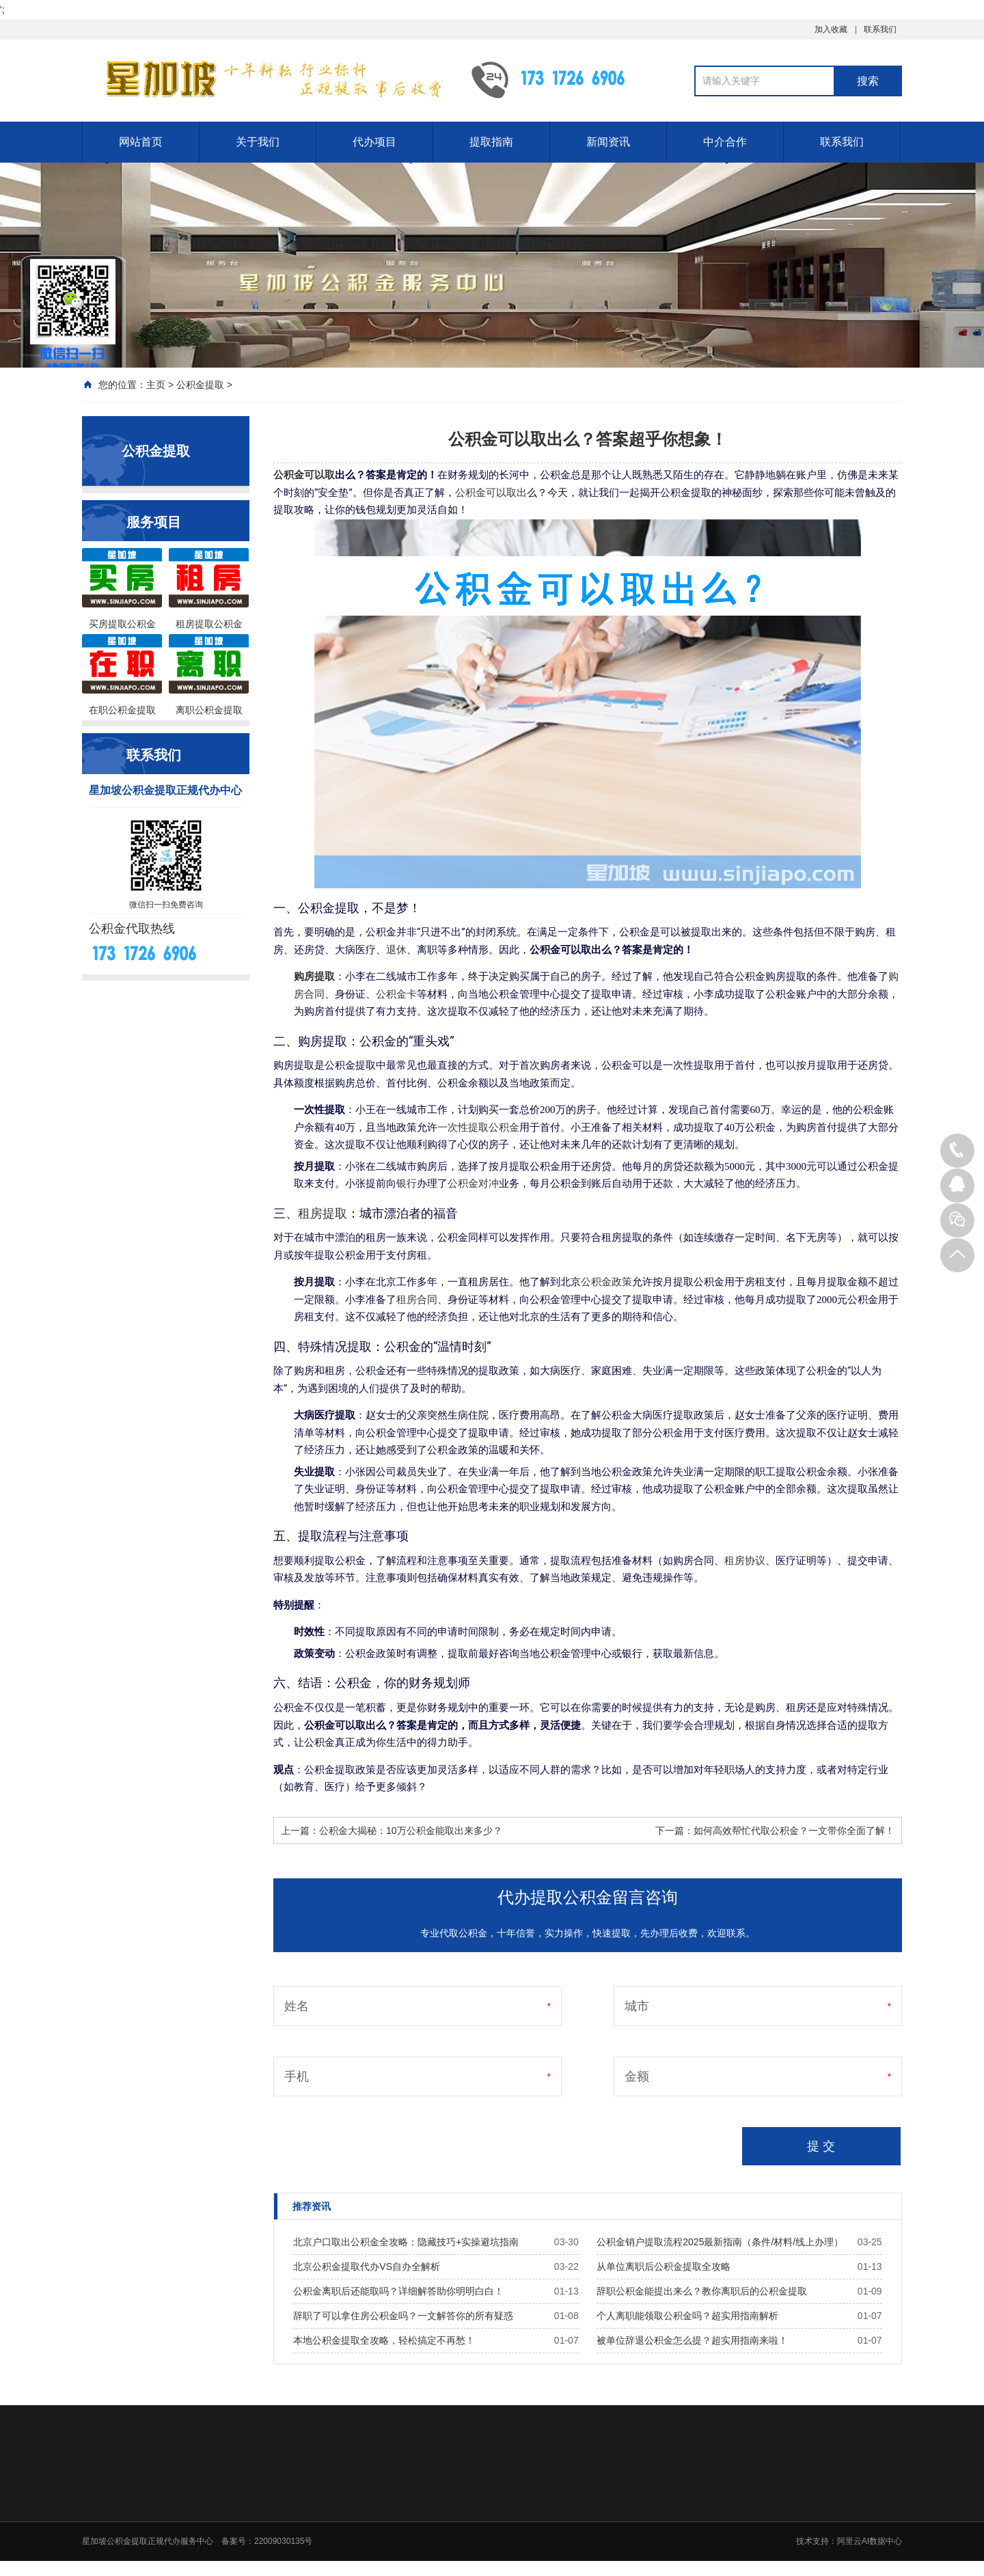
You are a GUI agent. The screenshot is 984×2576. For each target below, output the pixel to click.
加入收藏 (831, 29)
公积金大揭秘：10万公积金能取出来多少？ (410, 1830)
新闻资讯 (608, 142)
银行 (406, 1183)
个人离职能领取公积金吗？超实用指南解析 (687, 2315)
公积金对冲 (473, 1183)
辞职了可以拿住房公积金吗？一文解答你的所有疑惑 (403, 2315)
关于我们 (257, 142)
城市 (637, 2006)
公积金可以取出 (491, 493)
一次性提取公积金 (478, 1127)
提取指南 (491, 142)
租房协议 (744, 1560)
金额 (637, 2076)
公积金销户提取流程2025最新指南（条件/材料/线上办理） (720, 2241)
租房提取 (322, 1213)
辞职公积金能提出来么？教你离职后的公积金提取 (702, 2291)
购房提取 (314, 976)
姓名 (296, 2006)
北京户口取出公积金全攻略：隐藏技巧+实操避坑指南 (406, 2241)
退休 (396, 950)
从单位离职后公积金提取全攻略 (663, 2266)
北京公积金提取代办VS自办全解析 (366, 2266)
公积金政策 (606, 1281)
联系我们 (880, 29)
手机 (296, 2076)
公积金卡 (396, 994)
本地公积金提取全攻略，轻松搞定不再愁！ (384, 2340)
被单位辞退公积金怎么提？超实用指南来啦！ (692, 2340)
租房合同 (416, 1299)
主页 (155, 384)
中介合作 (725, 142)
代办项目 (374, 142)
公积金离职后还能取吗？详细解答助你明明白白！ (398, 2291)
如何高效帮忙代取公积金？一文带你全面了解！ (794, 1830)
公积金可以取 (304, 475)
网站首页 (141, 142)
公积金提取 (200, 384)
